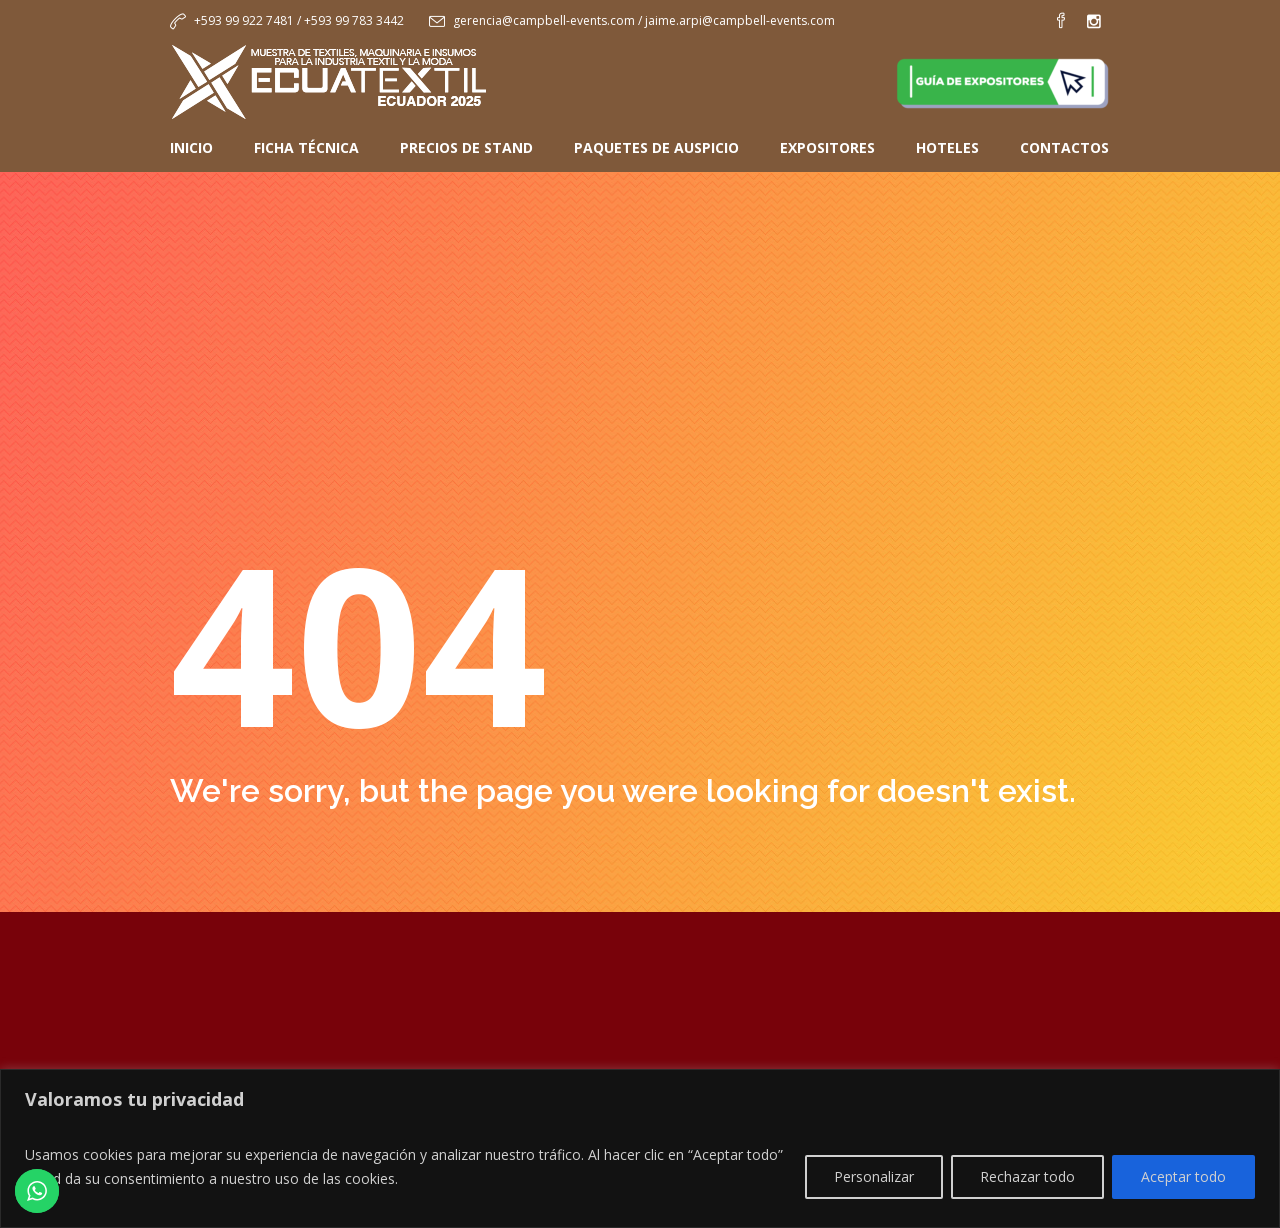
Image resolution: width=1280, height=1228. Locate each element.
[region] (640, 1148)
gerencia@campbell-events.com (544, 20)
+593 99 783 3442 (354, 20)
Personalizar (874, 1176)
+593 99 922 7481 (244, 20)
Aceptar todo (1183, 1176)
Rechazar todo (1027, 1176)
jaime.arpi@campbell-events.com (740, 20)
